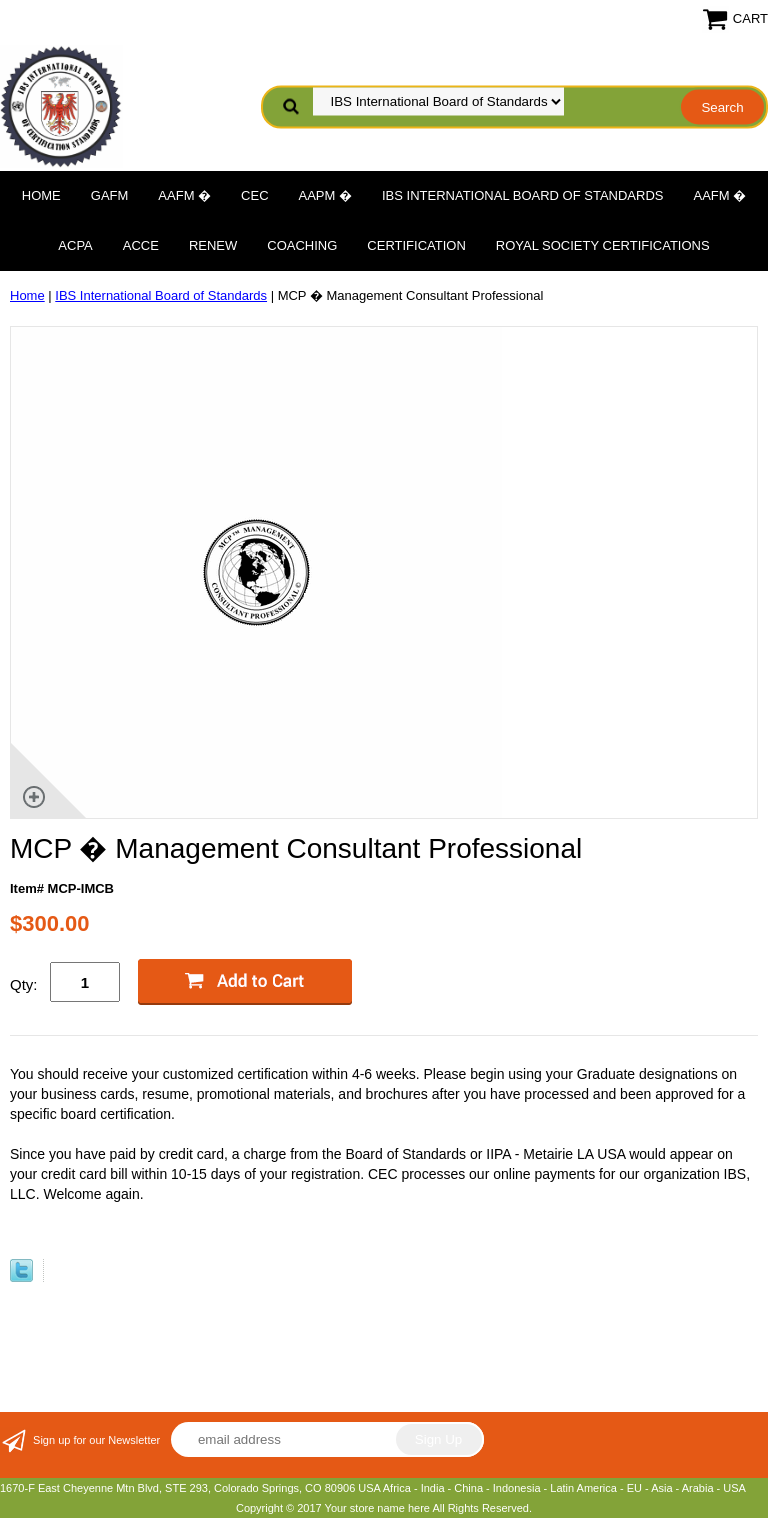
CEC (254, 195)
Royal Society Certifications (603, 245)
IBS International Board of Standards (522, 195)
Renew (213, 245)
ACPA (75, 245)
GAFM (110, 195)
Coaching (302, 245)
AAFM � (184, 195)
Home (41, 195)
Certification (416, 245)
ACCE (141, 245)
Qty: (24, 984)
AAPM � (325, 195)
